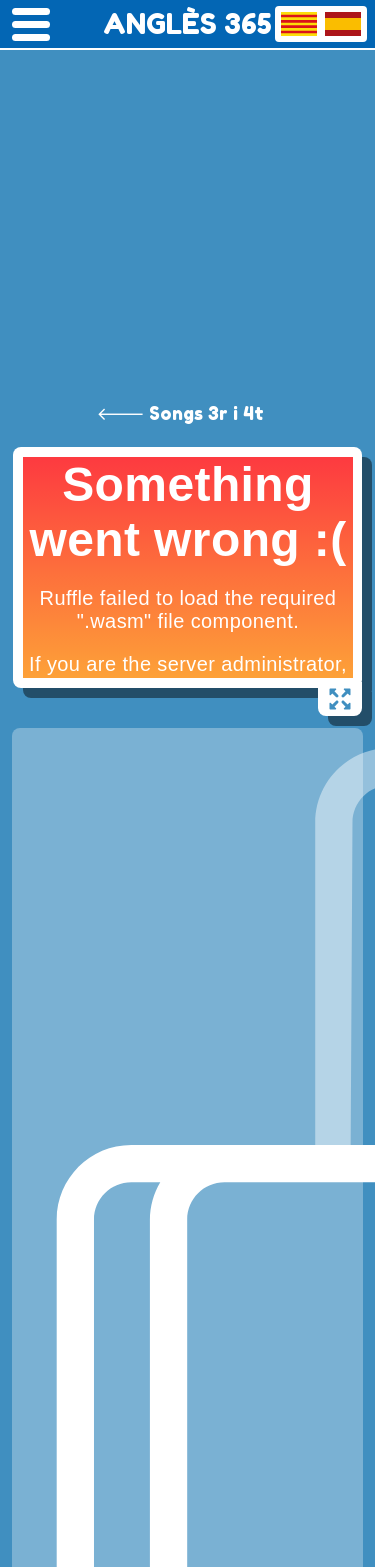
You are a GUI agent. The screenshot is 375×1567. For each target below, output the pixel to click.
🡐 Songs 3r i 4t (180, 413)
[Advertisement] (187, 197)
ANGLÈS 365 (187, 24)
